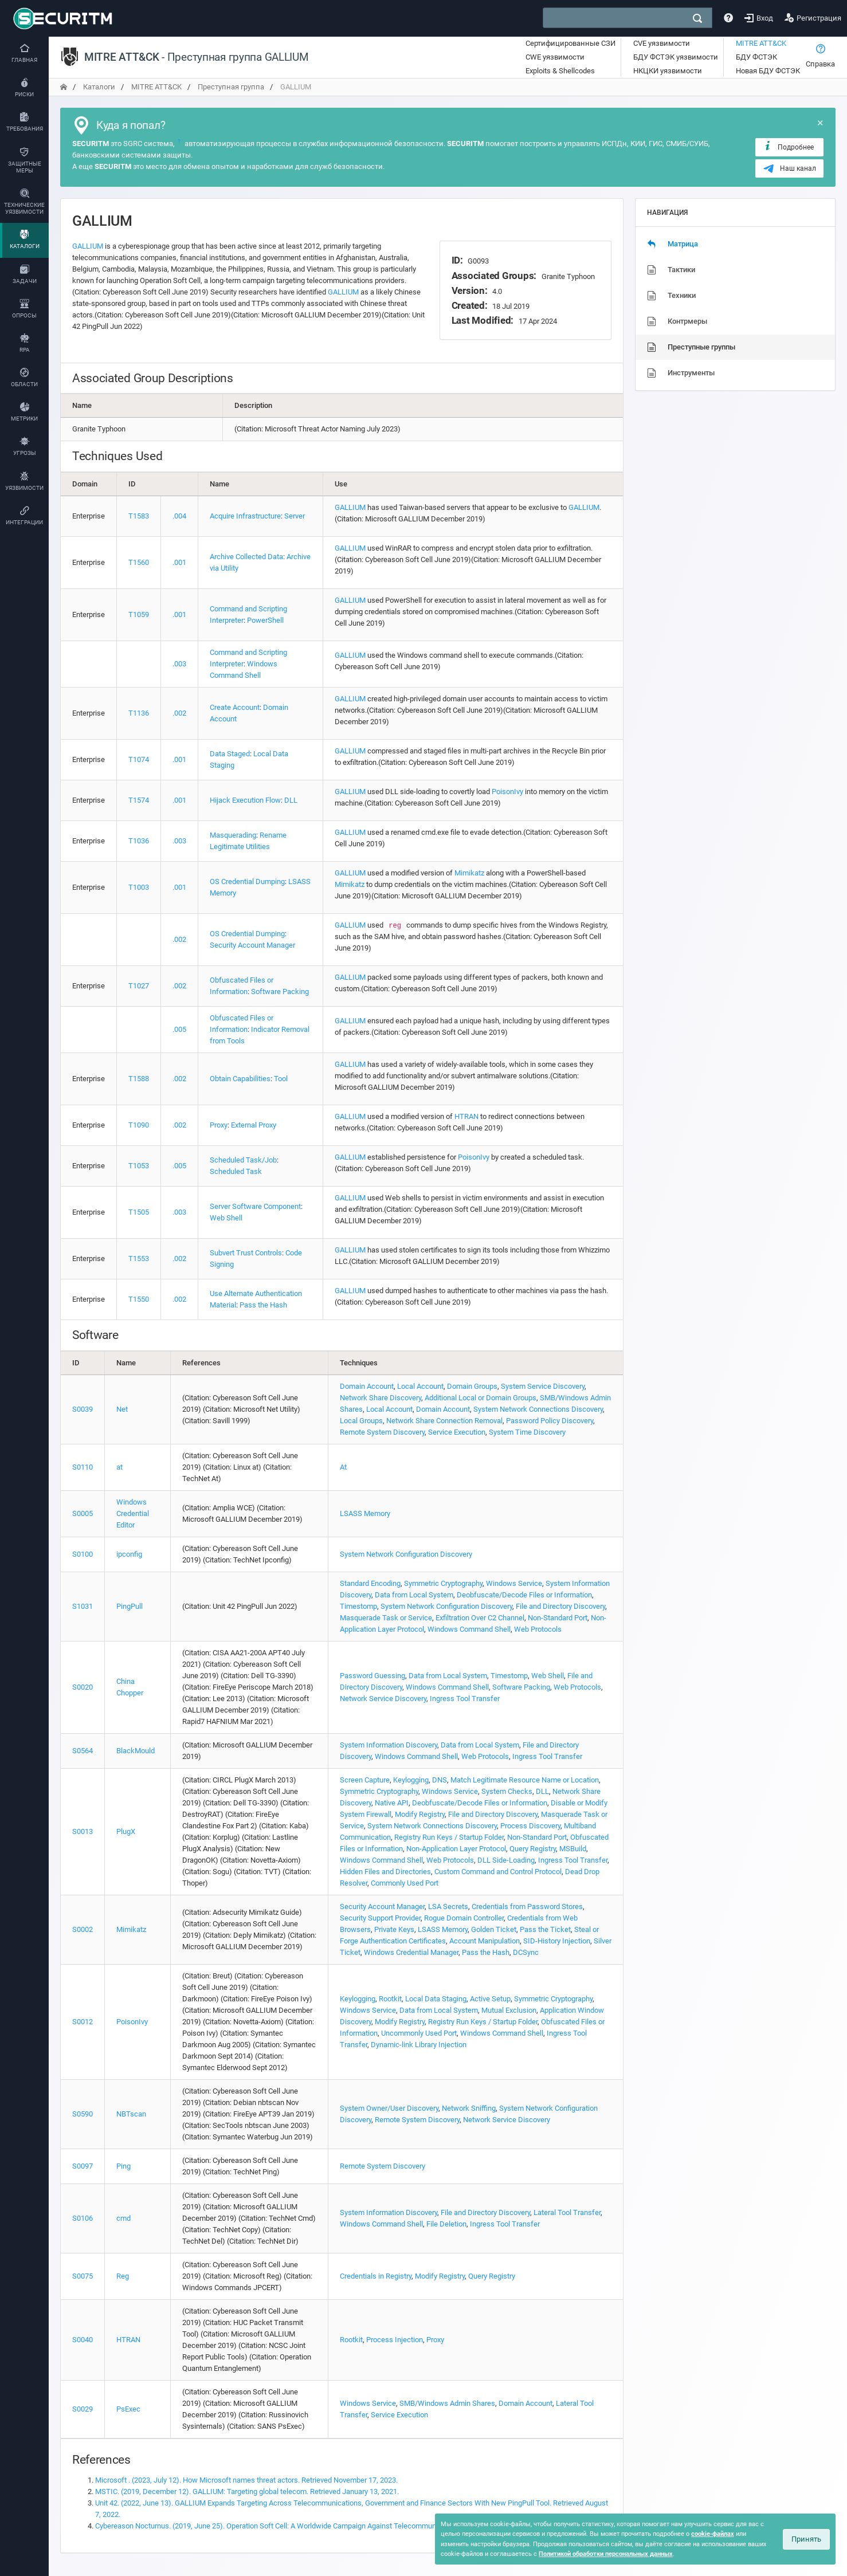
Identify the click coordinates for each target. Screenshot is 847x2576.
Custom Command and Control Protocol (498, 1871)
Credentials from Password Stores (527, 1906)
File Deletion (446, 2224)
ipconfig (129, 1554)
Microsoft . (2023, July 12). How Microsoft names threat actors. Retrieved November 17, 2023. (246, 2480)
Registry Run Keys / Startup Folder (449, 1837)
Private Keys (394, 1929)
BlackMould (135, 1750)
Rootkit (390, 1998)
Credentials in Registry (375, 2276)
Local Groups (361, 1420)
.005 (179, 1029)
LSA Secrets (448, 1906)
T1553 (138, 1258)
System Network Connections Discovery (538, 1409)
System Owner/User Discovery (389, 2108)
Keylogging (411, 1780)
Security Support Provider (380, 1918)
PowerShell (265, 620)
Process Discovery (530, 1825)
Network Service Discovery (383, 1698)
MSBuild (572, 1848)
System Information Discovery (388, 1745)
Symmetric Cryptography (443, 1583)
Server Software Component (255, 1206)
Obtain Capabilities (240, 1078)
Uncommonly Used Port (419, 2033)
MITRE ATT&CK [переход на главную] (156, 87)
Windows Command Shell (469, 1629)
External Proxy (253, 1125)
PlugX (125, 1831)
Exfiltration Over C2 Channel (480, 1617)
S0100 (82, 1554)
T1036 (138, 841)
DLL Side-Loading (506, 1860)
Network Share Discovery (380, 1397)
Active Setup (490, 1998)
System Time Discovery (527, 1432)
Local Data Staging (435, 1998)
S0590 (82, 2114)
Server (294, 516)
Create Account (235, 707)
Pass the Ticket (545, 1929)
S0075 (82, 2276)
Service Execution (456, 1432)
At (343, 1467)
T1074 (138, 759)
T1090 (138, 1125)
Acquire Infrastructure (245, 516)
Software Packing (280, 991)
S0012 (82, 2021)
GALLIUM (87, 246)
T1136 (138, 713)
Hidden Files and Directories (385, 1871)
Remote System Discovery (382, 1432)
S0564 (82, 1750)
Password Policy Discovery (549, 1420)
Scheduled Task (236, 1171)
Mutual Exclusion (508, 2010)
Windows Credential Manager (411, 1952)
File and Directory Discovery (560, 1606)
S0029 (82, 2409)
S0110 (82, 1467)
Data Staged (230, 753)
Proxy (219, 1125)
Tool (281, 1078)
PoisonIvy (507, 791)
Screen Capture (365, 1780)
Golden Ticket (493, 1929)
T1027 (138, 985)
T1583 (138, 516)
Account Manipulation (484, 1941)
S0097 (82, 2166)
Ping (123, 2166)
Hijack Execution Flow (245, 800)
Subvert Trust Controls (246, 1252)
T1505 (138, 1212)
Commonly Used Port (404, 1883)
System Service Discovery (543, 1386)
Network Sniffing (469, 2108)
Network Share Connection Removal (444, 1420)
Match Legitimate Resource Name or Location (524, 1780)
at (119, 1467)
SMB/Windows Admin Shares (447, 2403)
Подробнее (788, 146)
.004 (179, 516)
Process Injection (394, 2339)
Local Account (420, 1386)
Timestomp (358, 1606)
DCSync (526, 1952)
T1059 (138, 614)
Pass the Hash (263, 1305)
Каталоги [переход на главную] (99, 87)
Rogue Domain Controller (464, 1918)
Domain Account (367, 1386)
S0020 (82, 1687)
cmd (123, 2218)
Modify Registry (420, 1814)
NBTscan (131, 2114)
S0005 (82, 1513)
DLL (290, 800)
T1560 (138, 562)
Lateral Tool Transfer (567, 2212)
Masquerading (233, 835)
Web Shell (226, 1218)
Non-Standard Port (557, 1617)
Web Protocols (538, 1629)
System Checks (506, 1791)
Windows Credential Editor (132, 1513)
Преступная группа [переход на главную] (231, 87)
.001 (179, 562)
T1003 (138, 887)
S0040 (82, 2339)
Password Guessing (372, 1675)
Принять (806, 2539)
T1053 (138, 1165)
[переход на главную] (63, 87)
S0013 (82, 1831)
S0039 (82, 1409)
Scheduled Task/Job (243, 1160)
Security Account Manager (252, 945)
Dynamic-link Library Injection (418, 2044)
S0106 (82, 2218)
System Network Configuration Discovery (406, 1554)
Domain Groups (472, 1386)
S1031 (82, 1606)
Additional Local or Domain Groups (480, 1397)
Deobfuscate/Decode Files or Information (524, 1595)
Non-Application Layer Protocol (456, 1848)
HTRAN (466, 1116)
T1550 (138, 1299)
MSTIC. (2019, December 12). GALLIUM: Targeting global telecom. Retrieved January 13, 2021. (247, 2491)
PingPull (129, 1606)
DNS (439, 1780)
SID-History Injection (556, 1941)
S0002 (82, 1929)
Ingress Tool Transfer (465, 1698)
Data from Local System (414, 1595)
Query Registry (532, 1848)
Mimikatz (469, 873)
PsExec (128, 2409)
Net (122, 1409)
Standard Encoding (370, 1583)
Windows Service (514, 1583)
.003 (179, 663)
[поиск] (697, 18)
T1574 (138, 800)
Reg (122, 2276)
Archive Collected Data (246, 556)
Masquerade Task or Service (386, 1617)
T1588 (138, 1078)
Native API (392, 1803)
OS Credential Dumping (247, 881)
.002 (179, 713)
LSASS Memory (365, 1513)
